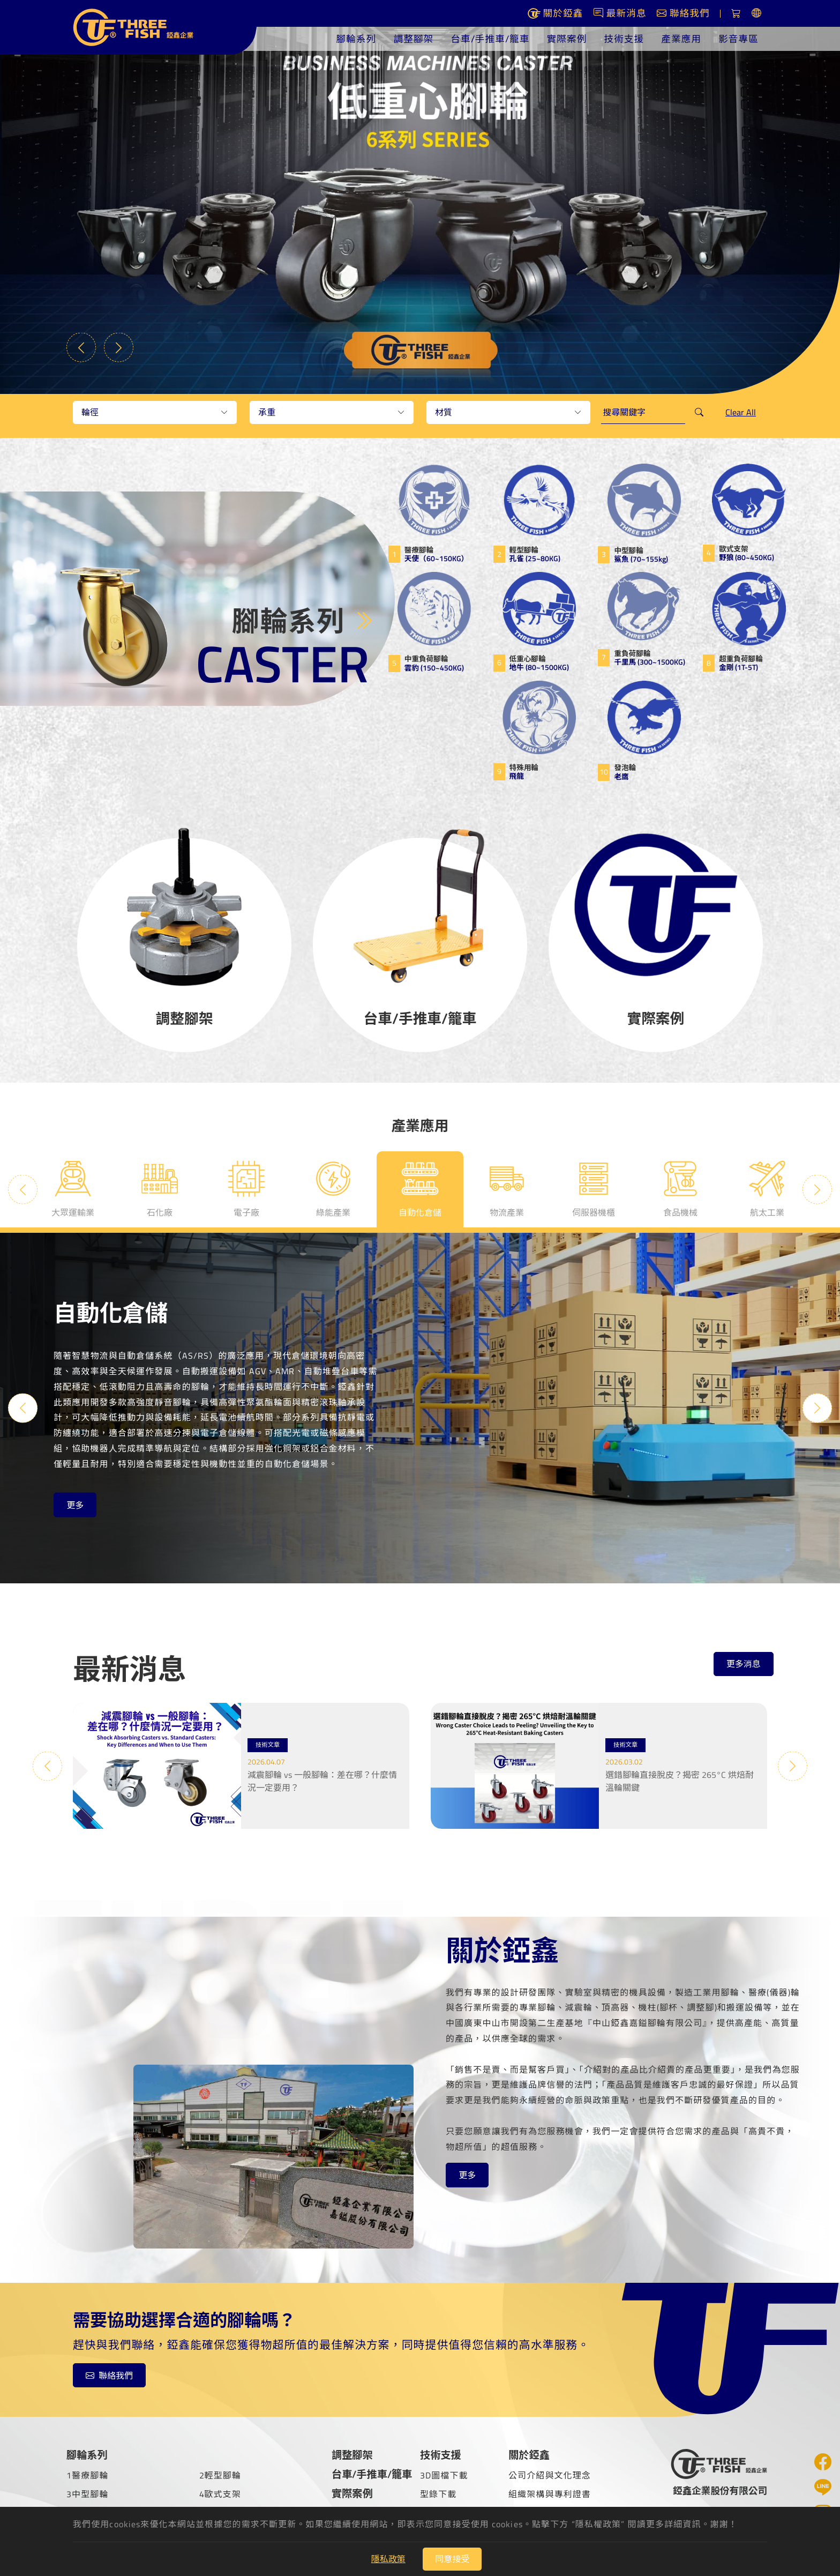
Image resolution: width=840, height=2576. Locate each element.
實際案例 (567, 39)
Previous (81, 347)
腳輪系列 (356, 39)
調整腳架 (413, 39)
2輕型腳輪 (220, 2475)
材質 (443, 412)
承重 (266, 412)
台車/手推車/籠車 (490, 39)
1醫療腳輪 (87, 2475)
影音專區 (738, 39)
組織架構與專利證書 (549, 2494)
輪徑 (90, 412)
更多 (75, 1505)
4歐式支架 (220, 2494)
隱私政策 (388, 2558)
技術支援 (624, 39)
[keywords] (643, 412)
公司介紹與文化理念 (549, 2475)
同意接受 (452, 2558)
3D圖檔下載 (444, 2475)
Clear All (740, 412)
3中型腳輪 (87, 2494)
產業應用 (681, 39)
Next (118, 347)
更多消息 (743, 1663)
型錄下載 (438, 2494)
